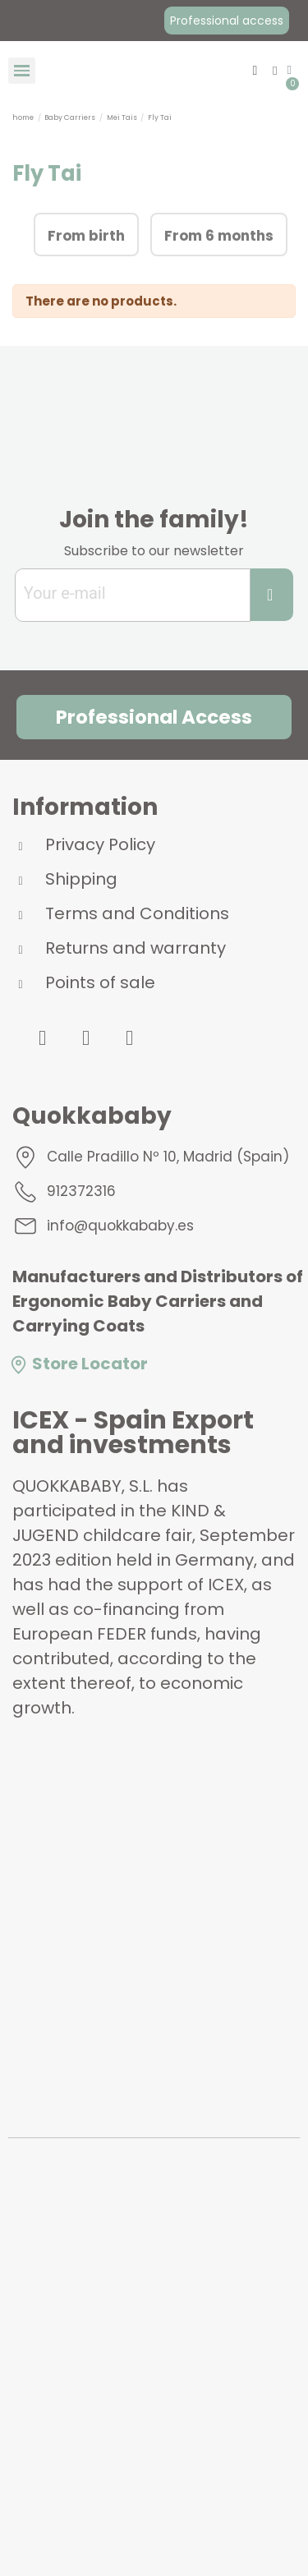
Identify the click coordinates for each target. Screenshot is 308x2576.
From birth (86, 236)
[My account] (275, 71)
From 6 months (219, 236)
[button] (226, 20)
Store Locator (78, 1363)
